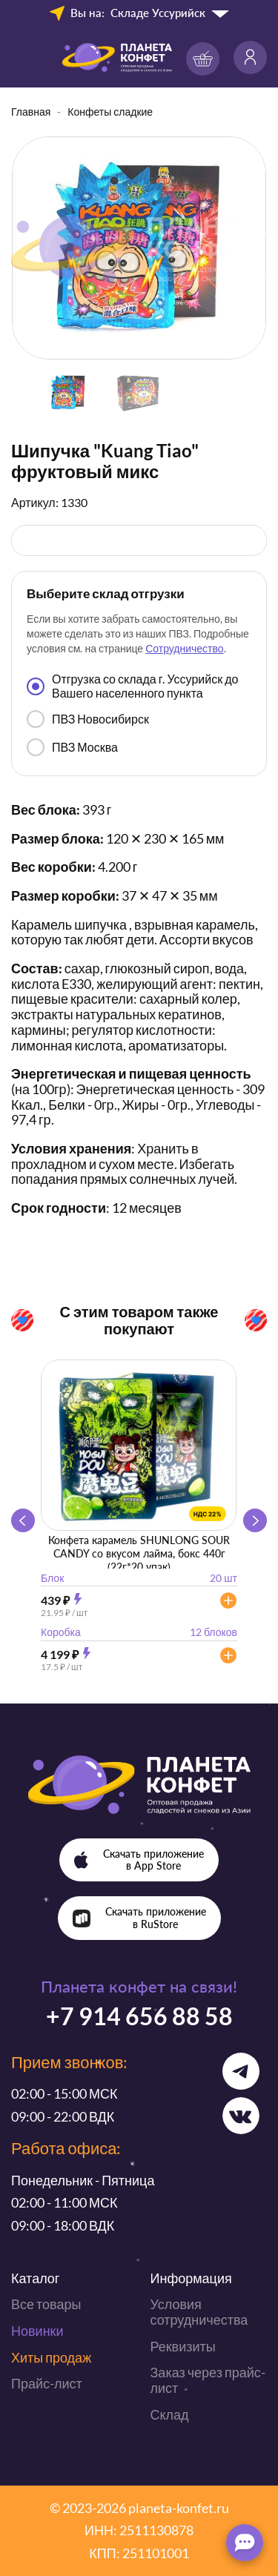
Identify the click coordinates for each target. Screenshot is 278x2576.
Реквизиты (183, 2346)
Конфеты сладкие (110, 111)
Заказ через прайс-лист (207, 2380)
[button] (255, 1520)
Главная (30, 111)
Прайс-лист (46, 2383)
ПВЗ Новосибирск (88, 719)
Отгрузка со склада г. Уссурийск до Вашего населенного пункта (132, 685)
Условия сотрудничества (199, 2312)
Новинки (37, 2330)
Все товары (46, 2304)
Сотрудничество (184, 648)
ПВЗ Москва (72, 747)
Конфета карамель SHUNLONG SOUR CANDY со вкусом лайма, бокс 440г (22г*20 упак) (139, 1553)
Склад (169, 2414)
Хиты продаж (51, 2357)
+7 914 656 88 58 (139, 2015)
